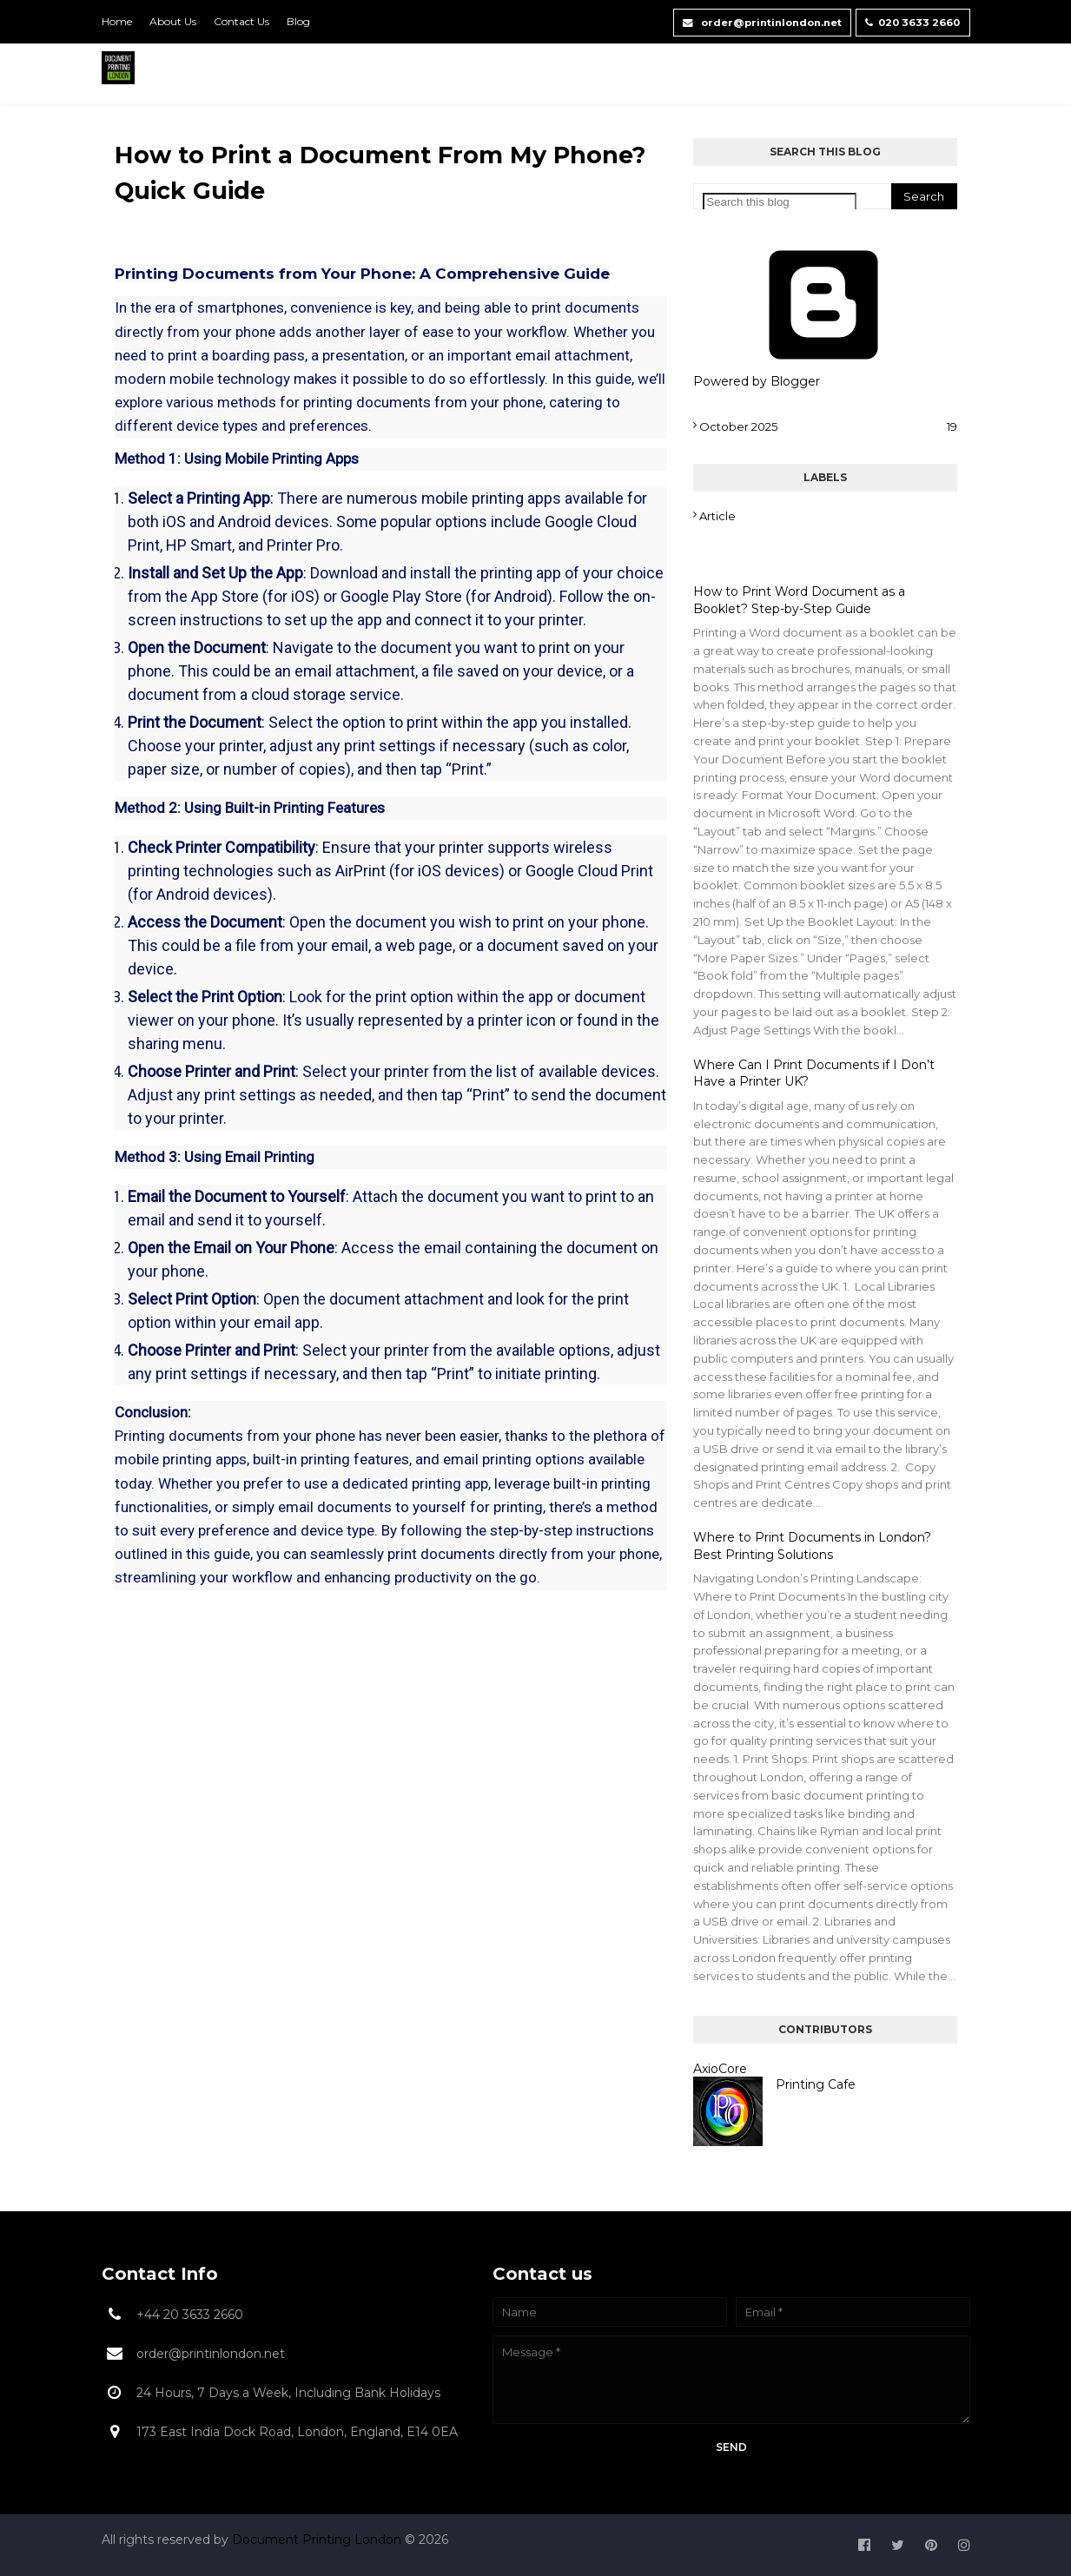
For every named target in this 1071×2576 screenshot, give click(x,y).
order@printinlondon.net (745, 20)
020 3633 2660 (910, 20)
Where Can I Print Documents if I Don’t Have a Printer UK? (814, 1073)
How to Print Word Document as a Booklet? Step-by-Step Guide (799, 600)
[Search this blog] (779, 202)
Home (117, 21)
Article (717, 516)
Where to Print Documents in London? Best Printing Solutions (812, 1545)
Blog (298, 21)
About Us (172, 21)
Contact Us (241, 21)
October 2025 (827, 426)
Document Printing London (318, 2539)
